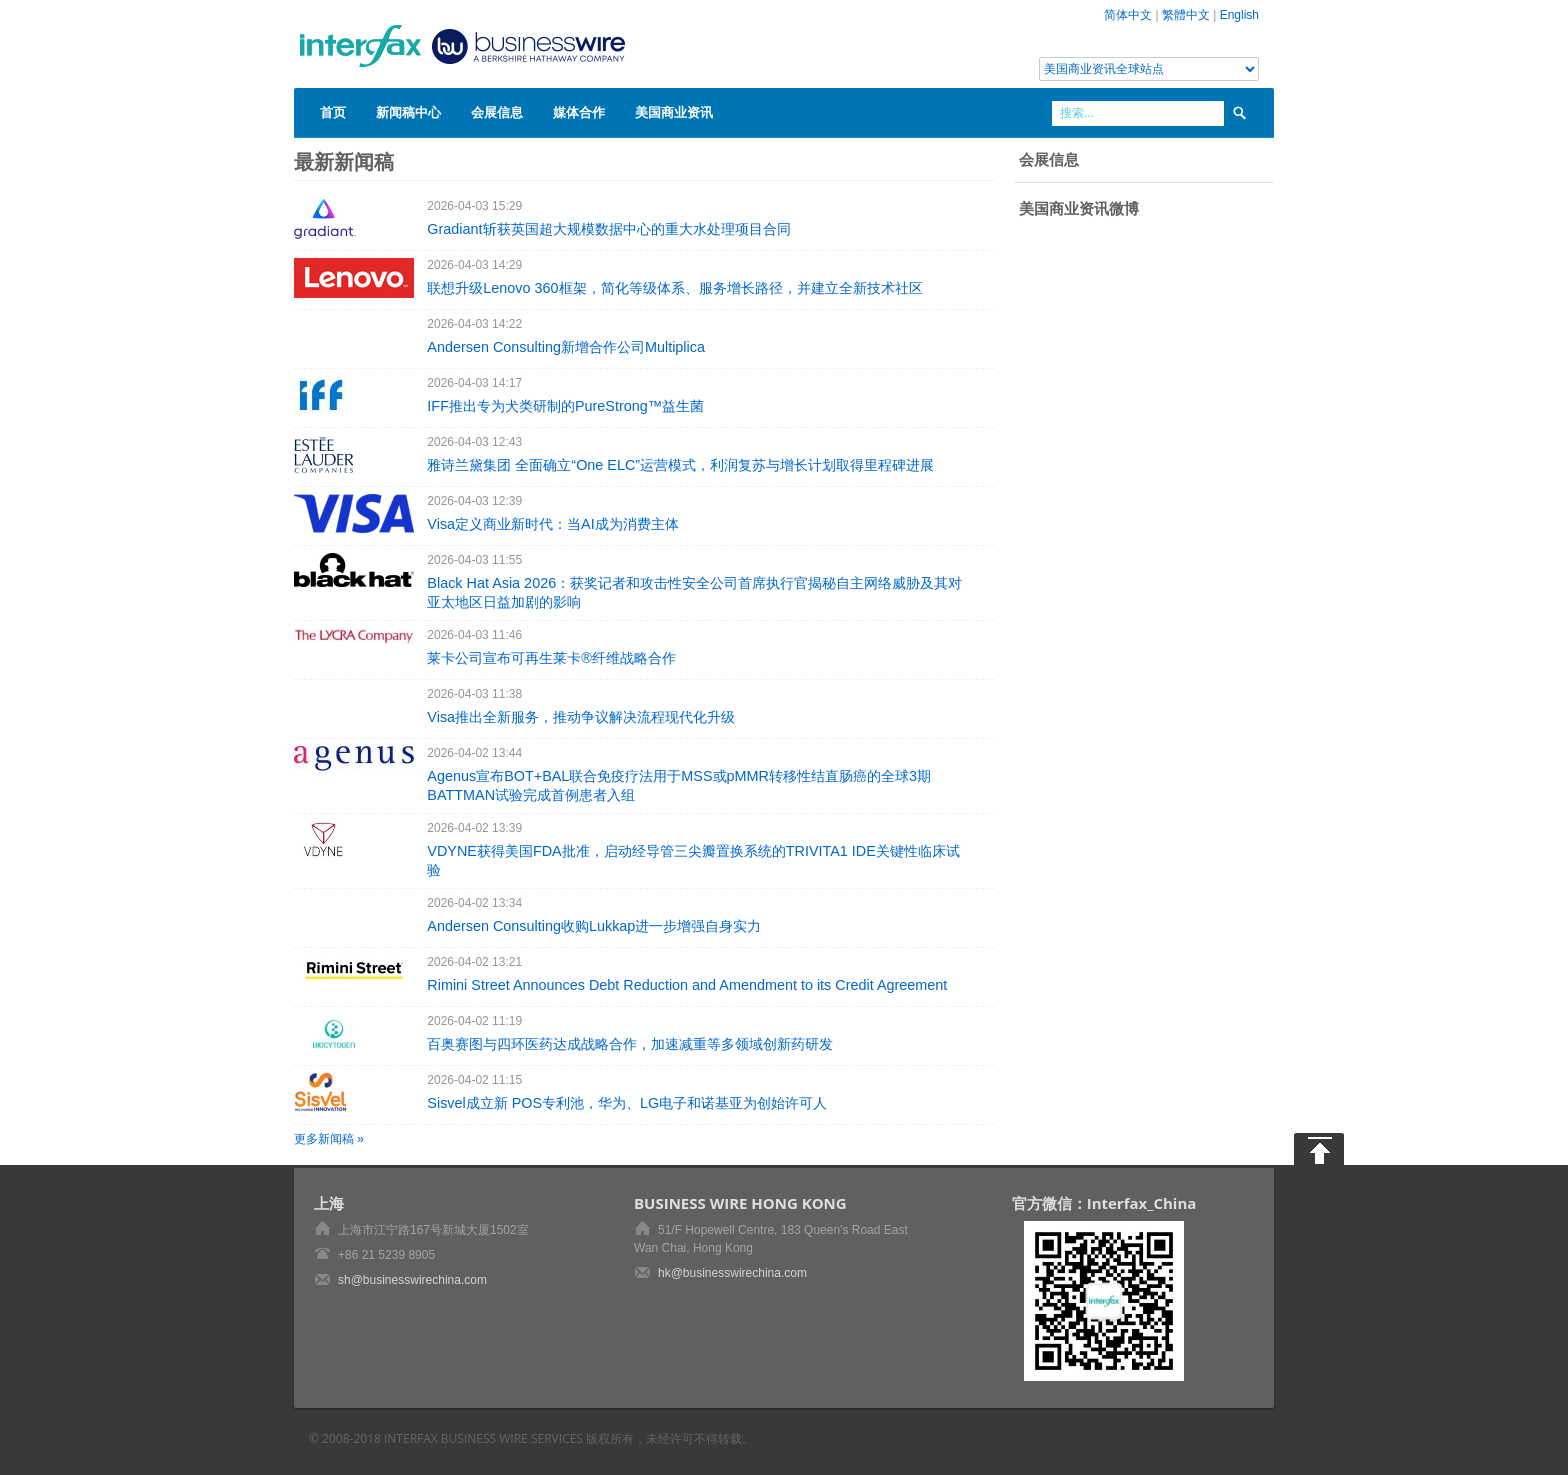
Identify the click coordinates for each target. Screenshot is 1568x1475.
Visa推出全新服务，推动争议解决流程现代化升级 (581, 717)
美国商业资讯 (674, 112)
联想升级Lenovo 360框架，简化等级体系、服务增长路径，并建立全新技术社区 (674, 288)
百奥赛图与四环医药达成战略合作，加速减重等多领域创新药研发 (630, 1044)
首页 (333, 112)
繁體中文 (1186, 15)
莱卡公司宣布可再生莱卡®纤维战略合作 (551, 658)
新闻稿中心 (408, 112)
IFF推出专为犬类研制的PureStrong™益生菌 (565, 406)
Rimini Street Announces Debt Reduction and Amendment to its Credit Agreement (687, 985)
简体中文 (1128, 15)
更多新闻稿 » (329, 1139)
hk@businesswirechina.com (732, 1273)
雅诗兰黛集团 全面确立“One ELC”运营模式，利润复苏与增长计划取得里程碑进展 (680, 465)
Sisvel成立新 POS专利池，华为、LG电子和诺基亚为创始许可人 (627, 1103)
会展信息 (497, 112)
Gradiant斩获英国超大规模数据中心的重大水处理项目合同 (608, 229)
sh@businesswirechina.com (412, 1280)
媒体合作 (579, 112)
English (1239, 15)
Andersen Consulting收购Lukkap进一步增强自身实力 (594, 926)
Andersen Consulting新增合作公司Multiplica (566, 347)
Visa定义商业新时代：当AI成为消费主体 (552, 524)
